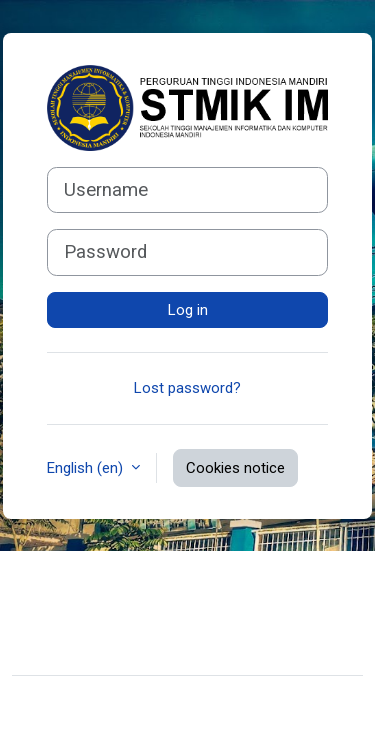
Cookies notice (235, 468)
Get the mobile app (90, 647)
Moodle (133, 703)
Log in (188, 310)
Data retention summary (107, 617)
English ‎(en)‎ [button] (87, 468)
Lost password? (187, 388)
